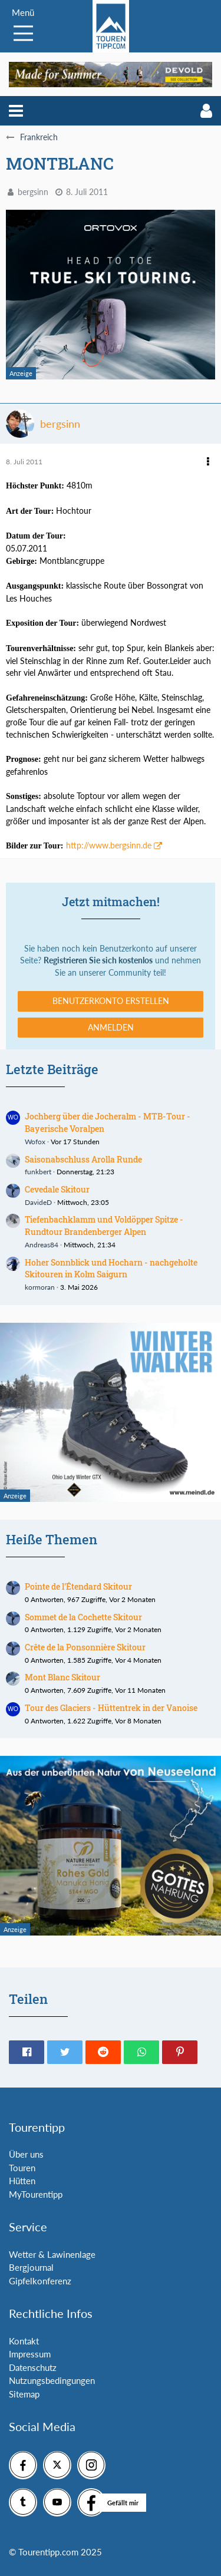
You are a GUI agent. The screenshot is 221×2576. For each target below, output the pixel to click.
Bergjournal (31, 2267)
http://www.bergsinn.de (108, 845)
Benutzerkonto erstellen (110, 1001)
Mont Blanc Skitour (62, 1677)
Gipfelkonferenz (40, 2281)
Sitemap (24, 2394)
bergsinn (33, 192)
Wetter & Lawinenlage (52, 2254)
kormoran (40, 1287)
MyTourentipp (35, 2194)
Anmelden (111, 1027)
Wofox (35, 1141)
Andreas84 (41, 1244)
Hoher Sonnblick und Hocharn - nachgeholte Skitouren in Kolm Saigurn (111, 1268)
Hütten (22, 2180)
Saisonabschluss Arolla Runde (83, 1159)
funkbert (38, 1171)
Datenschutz (33, 2367)
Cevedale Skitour (57, 1189)
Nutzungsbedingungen (52, 2380)
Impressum (30, 2354)
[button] (16, 110)
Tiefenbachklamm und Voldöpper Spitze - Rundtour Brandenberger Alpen (104, 1225)
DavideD (38, 1202)
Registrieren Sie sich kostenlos (98, 960)
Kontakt (24, 2341)
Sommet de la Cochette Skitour (83, 1617)
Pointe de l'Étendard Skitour (78, 1586)
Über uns (26, 2154)
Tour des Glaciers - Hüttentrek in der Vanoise (111, 1707)
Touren (22, 2167)
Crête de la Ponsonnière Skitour (85, 1647)
